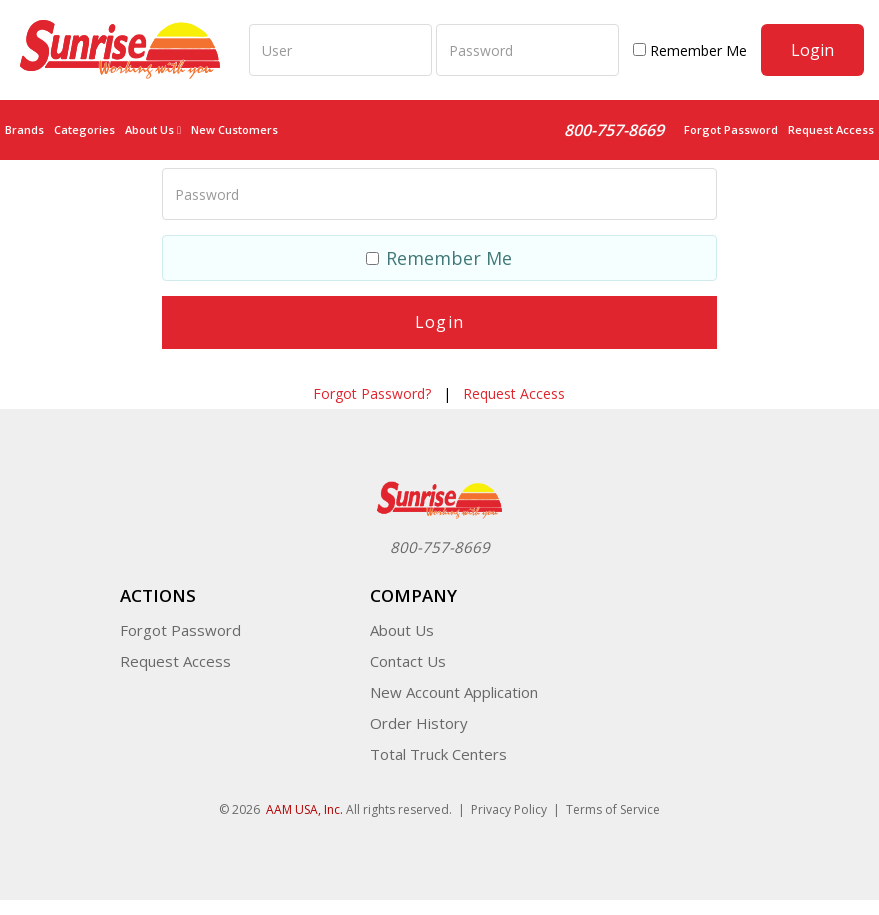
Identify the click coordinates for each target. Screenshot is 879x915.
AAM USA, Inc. (304, 809)
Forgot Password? (372, 393)
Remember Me (690, 50)
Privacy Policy (509, 809)
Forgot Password (731, 129)
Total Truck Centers (438, 754)
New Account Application (454, 692)
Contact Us (408, 661)
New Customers (234, 129)
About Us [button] (153, 129)
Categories (84, 129)
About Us (402, 630)
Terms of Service (613, 809)
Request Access (831, 129)
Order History (419, 723)
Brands (24, 129)
